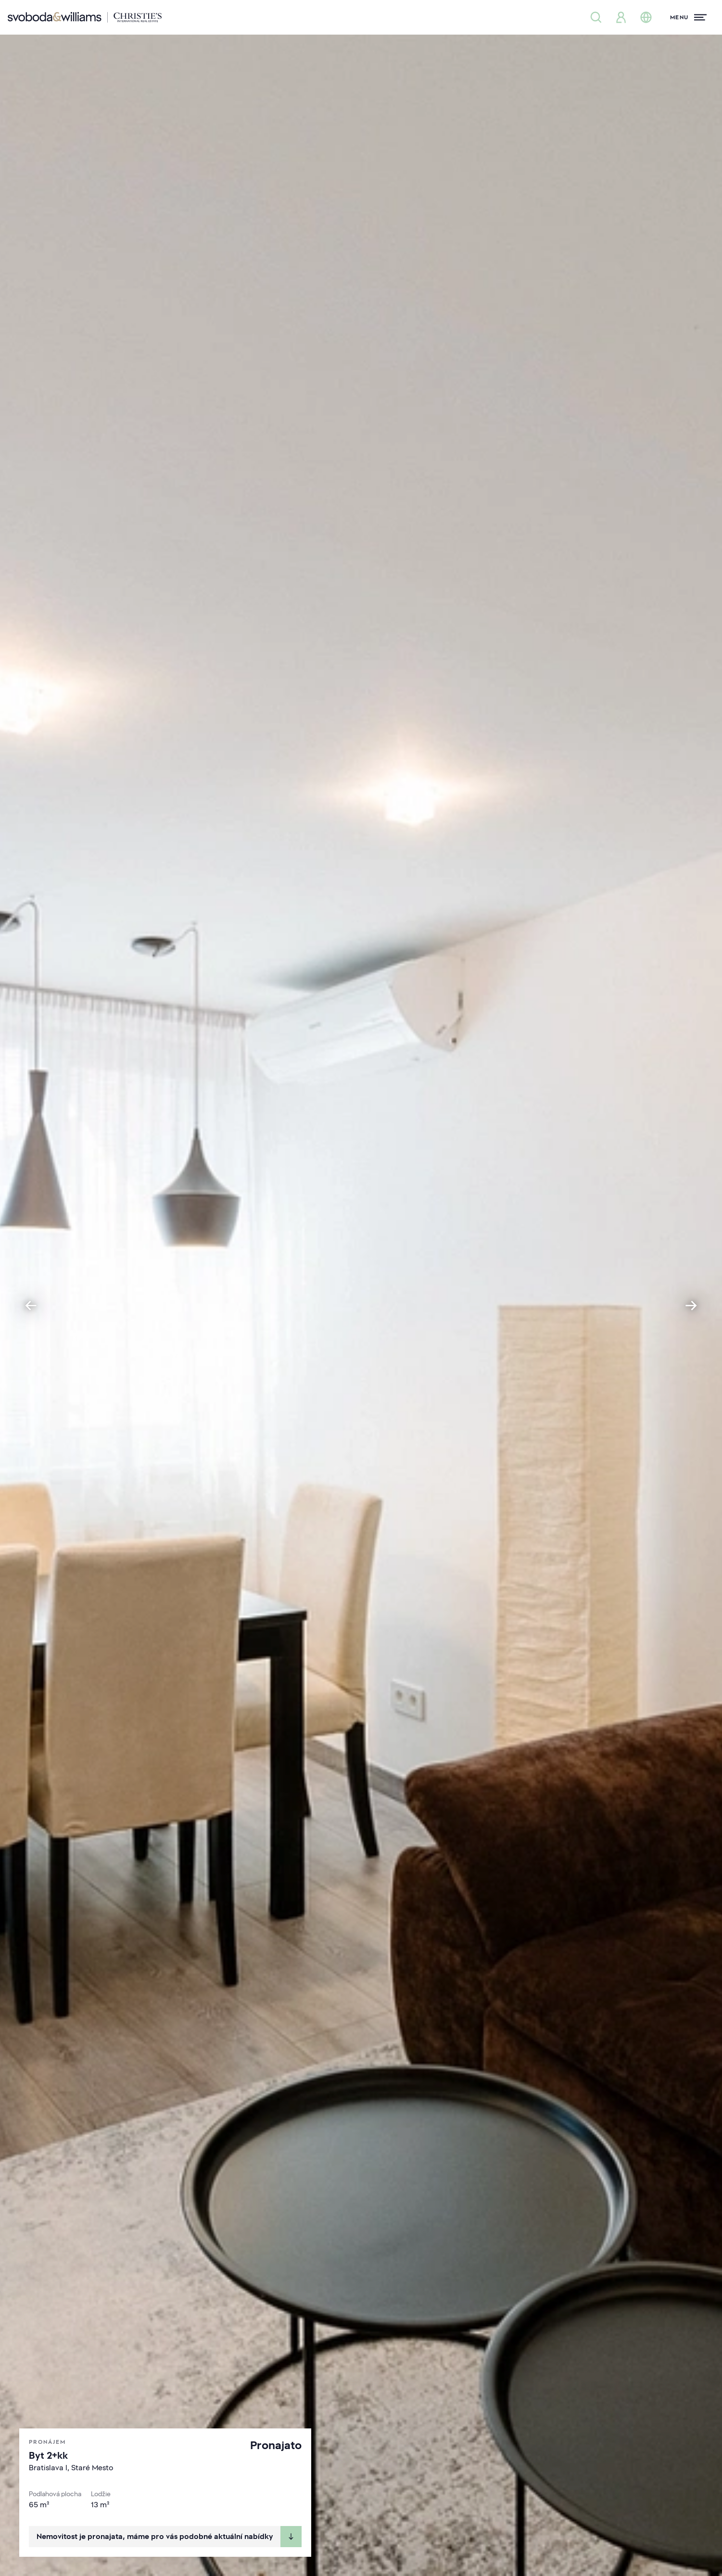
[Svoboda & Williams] (85, 17)
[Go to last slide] (30, 1305)
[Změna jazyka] (646, 17)
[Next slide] (691, 1305)
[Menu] (688, 17)
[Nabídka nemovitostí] (596, 17)
